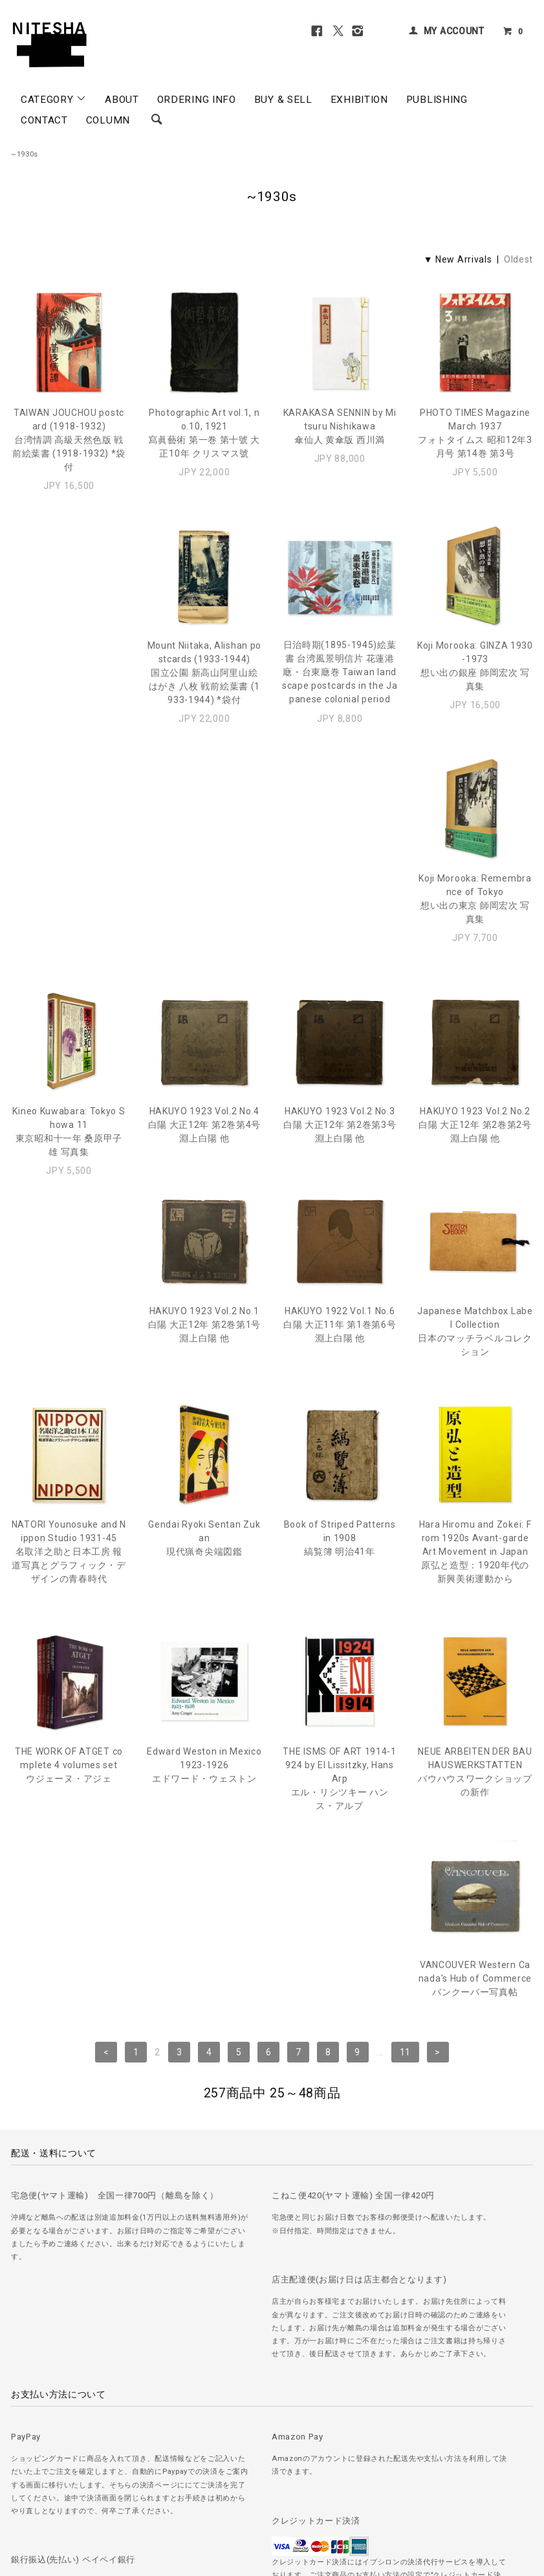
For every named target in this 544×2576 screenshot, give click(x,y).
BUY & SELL (283, 99)
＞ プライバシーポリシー (175, 2491)
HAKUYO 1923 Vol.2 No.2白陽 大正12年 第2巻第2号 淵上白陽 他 (475, 919)
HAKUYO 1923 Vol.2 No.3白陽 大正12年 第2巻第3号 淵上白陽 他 (340, 919)
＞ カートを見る (375, 2491)
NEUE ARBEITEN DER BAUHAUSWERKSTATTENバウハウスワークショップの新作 (340, 1612)
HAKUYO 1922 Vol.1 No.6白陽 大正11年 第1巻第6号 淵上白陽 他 (204, 1152)
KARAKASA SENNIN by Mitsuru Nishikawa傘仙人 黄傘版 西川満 (340, 426)
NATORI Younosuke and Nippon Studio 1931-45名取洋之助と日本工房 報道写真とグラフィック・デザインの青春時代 (475, 1165)
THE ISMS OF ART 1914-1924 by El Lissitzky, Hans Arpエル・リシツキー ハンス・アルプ (204, 1619)
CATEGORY (54, 99)
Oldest (518, 259)
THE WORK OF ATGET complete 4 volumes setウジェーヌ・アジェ (475, 1379)
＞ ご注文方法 (36, 2491)
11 (405, 1707)
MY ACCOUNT (454, 31)
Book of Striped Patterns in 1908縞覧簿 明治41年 (204, 1379)
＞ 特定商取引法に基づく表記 (283, 2491)
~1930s (24, 154)
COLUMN (108, 120)
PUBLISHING (437, 99)
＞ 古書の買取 (96, 2491)
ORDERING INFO (196, 99)
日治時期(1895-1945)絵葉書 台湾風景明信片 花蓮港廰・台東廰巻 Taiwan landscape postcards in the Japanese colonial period (205, 685)
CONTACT (44, 120)
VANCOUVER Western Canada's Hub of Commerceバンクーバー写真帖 (475, 1606)
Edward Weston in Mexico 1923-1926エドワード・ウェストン (69, 1606)
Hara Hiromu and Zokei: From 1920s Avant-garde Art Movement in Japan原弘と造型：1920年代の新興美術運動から (339, 1392)
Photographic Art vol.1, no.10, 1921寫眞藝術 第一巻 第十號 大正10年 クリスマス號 (204, 433)
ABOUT (122, 99)
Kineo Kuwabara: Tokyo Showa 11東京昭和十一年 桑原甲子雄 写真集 (68, 925)
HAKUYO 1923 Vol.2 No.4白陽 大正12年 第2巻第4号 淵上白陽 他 (204, 919)
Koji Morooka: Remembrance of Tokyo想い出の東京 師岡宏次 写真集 (475, 679)
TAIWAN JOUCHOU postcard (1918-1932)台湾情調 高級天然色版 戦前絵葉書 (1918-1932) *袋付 (68, 439)
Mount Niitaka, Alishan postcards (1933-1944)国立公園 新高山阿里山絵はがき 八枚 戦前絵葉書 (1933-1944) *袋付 (69, 686)
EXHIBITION (359, 99)
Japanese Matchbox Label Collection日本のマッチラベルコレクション (339, 1158)
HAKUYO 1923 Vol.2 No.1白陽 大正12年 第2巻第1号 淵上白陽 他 (68, 1152)
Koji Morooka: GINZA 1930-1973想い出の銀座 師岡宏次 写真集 (340, 679)
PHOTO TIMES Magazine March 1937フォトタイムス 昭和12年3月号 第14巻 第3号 (475, 433)
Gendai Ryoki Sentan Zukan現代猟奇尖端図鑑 (69, 1379)
